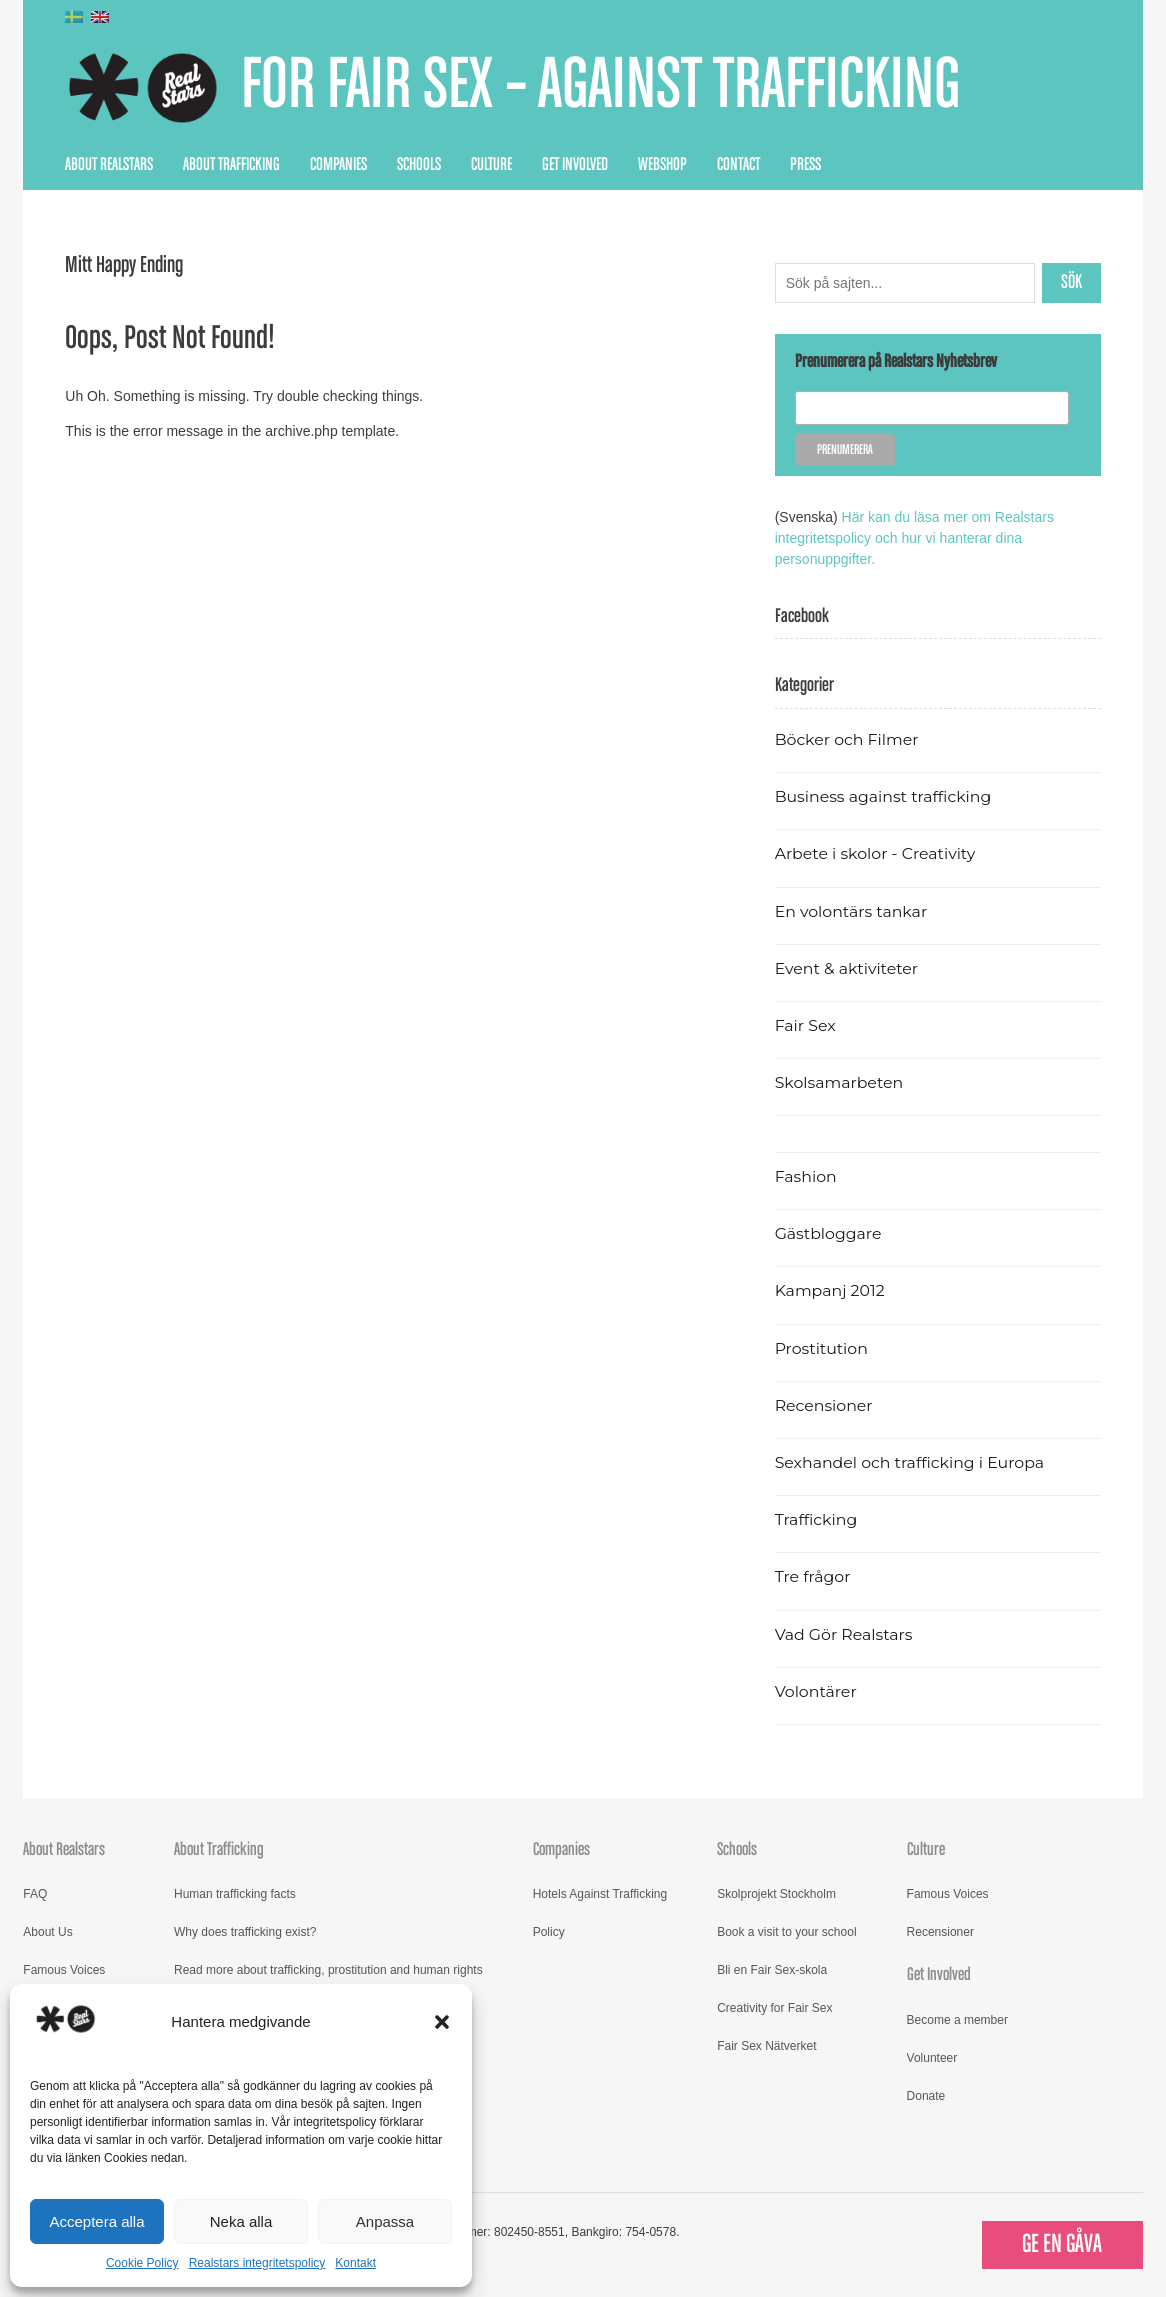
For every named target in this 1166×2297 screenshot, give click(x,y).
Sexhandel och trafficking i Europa (909, 1462)
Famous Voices (64, 1970)
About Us (47, 1932)
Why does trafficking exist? (245, 1932)
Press (805, 165)
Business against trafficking (883, 796)
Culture (491, 165)
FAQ (35, 1894)
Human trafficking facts (235, 1894)
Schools (419, 165)
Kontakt (355, 2263)
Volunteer (932, 2058)
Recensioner (824, 1405)
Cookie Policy (142, 2263)
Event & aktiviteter (847, 968)
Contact (738, 165)
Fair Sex (805, 1025)
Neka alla (241, 2221)
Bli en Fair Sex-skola (772, 1970)
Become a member (957, 2020)
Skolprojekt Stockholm (776, 1894)
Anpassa (385, 2221)
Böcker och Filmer (847, 739)
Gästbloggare (828, 1233)
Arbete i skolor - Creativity (875, 853)
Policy (549, 1932)
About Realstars (109, 165)
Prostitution (821, 1348)
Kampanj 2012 (830, 1290)
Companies (338, 165)
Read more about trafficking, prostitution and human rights (328, 1970)
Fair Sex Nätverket (766, 2046)
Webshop (662, 165)
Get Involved (575, 165)
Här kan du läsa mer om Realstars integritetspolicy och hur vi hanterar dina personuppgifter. (914, 538)
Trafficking (816, 1519)
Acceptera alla (96, 2221)
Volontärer (816, 1691)
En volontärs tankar (851, 911)
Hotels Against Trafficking (600, 1894)
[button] (442, 2022)
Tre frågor (813, 1576)
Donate (926, 2096)
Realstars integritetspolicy (257, 2263)
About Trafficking (231, 165)
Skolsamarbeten (839, 1082)
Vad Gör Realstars (844, 1634)
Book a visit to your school (786, 1932)
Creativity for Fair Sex (774, 2008)
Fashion (806, 1176)
